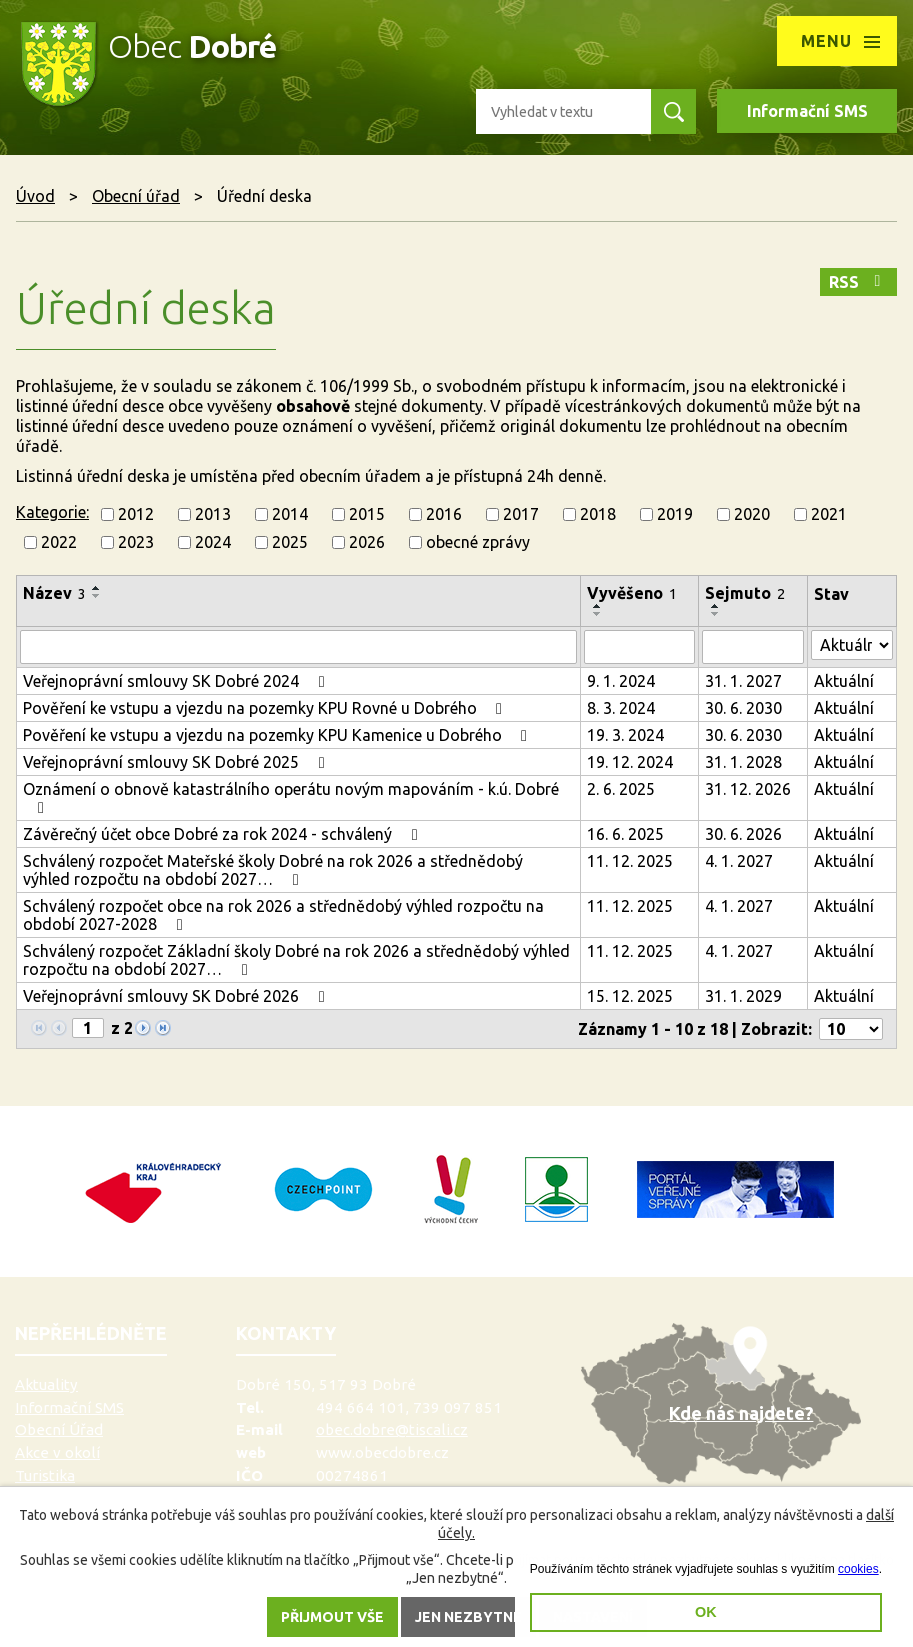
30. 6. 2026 (743, 834)
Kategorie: (52, 512)
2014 (290, 514)
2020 (752, 514)
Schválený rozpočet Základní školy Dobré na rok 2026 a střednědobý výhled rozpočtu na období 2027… (296, 960)
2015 (367, 514)
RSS (858, 282)
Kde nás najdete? (741, 1413)
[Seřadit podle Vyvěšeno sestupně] (598, 614)
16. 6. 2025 (625, 834)
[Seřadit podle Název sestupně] (97, 596)
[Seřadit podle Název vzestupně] (97, 588)
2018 (598, 514)
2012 (136, 514)
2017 (521, 514)
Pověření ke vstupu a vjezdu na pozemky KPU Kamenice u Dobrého (278, 735)
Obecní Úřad (59, 1429)
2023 (136, 542)
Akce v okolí (57, 1452)
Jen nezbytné (468, 1617)
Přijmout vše (332, 1617)
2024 (213, 542)
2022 (59, 542)
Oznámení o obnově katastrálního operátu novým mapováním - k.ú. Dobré (291, 798)
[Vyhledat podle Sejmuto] (753, 647)
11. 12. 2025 (630, 861)
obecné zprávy (478, 542)
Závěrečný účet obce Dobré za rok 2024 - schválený (223, 834)
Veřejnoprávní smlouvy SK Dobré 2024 (177, 681)
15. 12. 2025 (630, 996)
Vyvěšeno (632, 593)
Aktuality (46, 1384)
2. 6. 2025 (621, 789)
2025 (290, 542)
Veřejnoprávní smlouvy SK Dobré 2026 (177, 996)
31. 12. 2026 (748, 789)
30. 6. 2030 (743, 708)
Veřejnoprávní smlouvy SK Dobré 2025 (177, 762)
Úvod (35, 196)
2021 (829, 514)
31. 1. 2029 (743, 996)
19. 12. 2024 (630, 762)
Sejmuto (745, 593)
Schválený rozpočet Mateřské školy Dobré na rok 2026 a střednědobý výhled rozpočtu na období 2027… (273, 870)
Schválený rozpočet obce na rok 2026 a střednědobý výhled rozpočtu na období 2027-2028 (283, 915)
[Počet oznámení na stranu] (851, 1029)
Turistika (45, 1475)
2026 (367, 542)
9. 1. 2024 (621, 681)
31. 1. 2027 (743, 681)
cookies (858, 1569)
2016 (444, 514)
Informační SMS (807, 111)
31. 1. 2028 (743, 762)
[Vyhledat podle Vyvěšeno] (640, 647)
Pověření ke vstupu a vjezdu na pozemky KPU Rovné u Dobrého (266, 708)
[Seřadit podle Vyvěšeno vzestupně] (598, 606)
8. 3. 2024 (621, 708)
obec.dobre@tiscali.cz (392, 1429)
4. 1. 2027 (739, 861)
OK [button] (706, 1612)
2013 (213, 514)
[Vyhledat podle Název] (298, 647)
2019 (675, 514)
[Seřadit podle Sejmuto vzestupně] (716, 606)
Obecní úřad (136, 196)
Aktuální (844, 681)
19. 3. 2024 (625, 735)
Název (54, 593)
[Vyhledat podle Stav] (852, 645)
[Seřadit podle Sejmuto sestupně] (716, 614)
